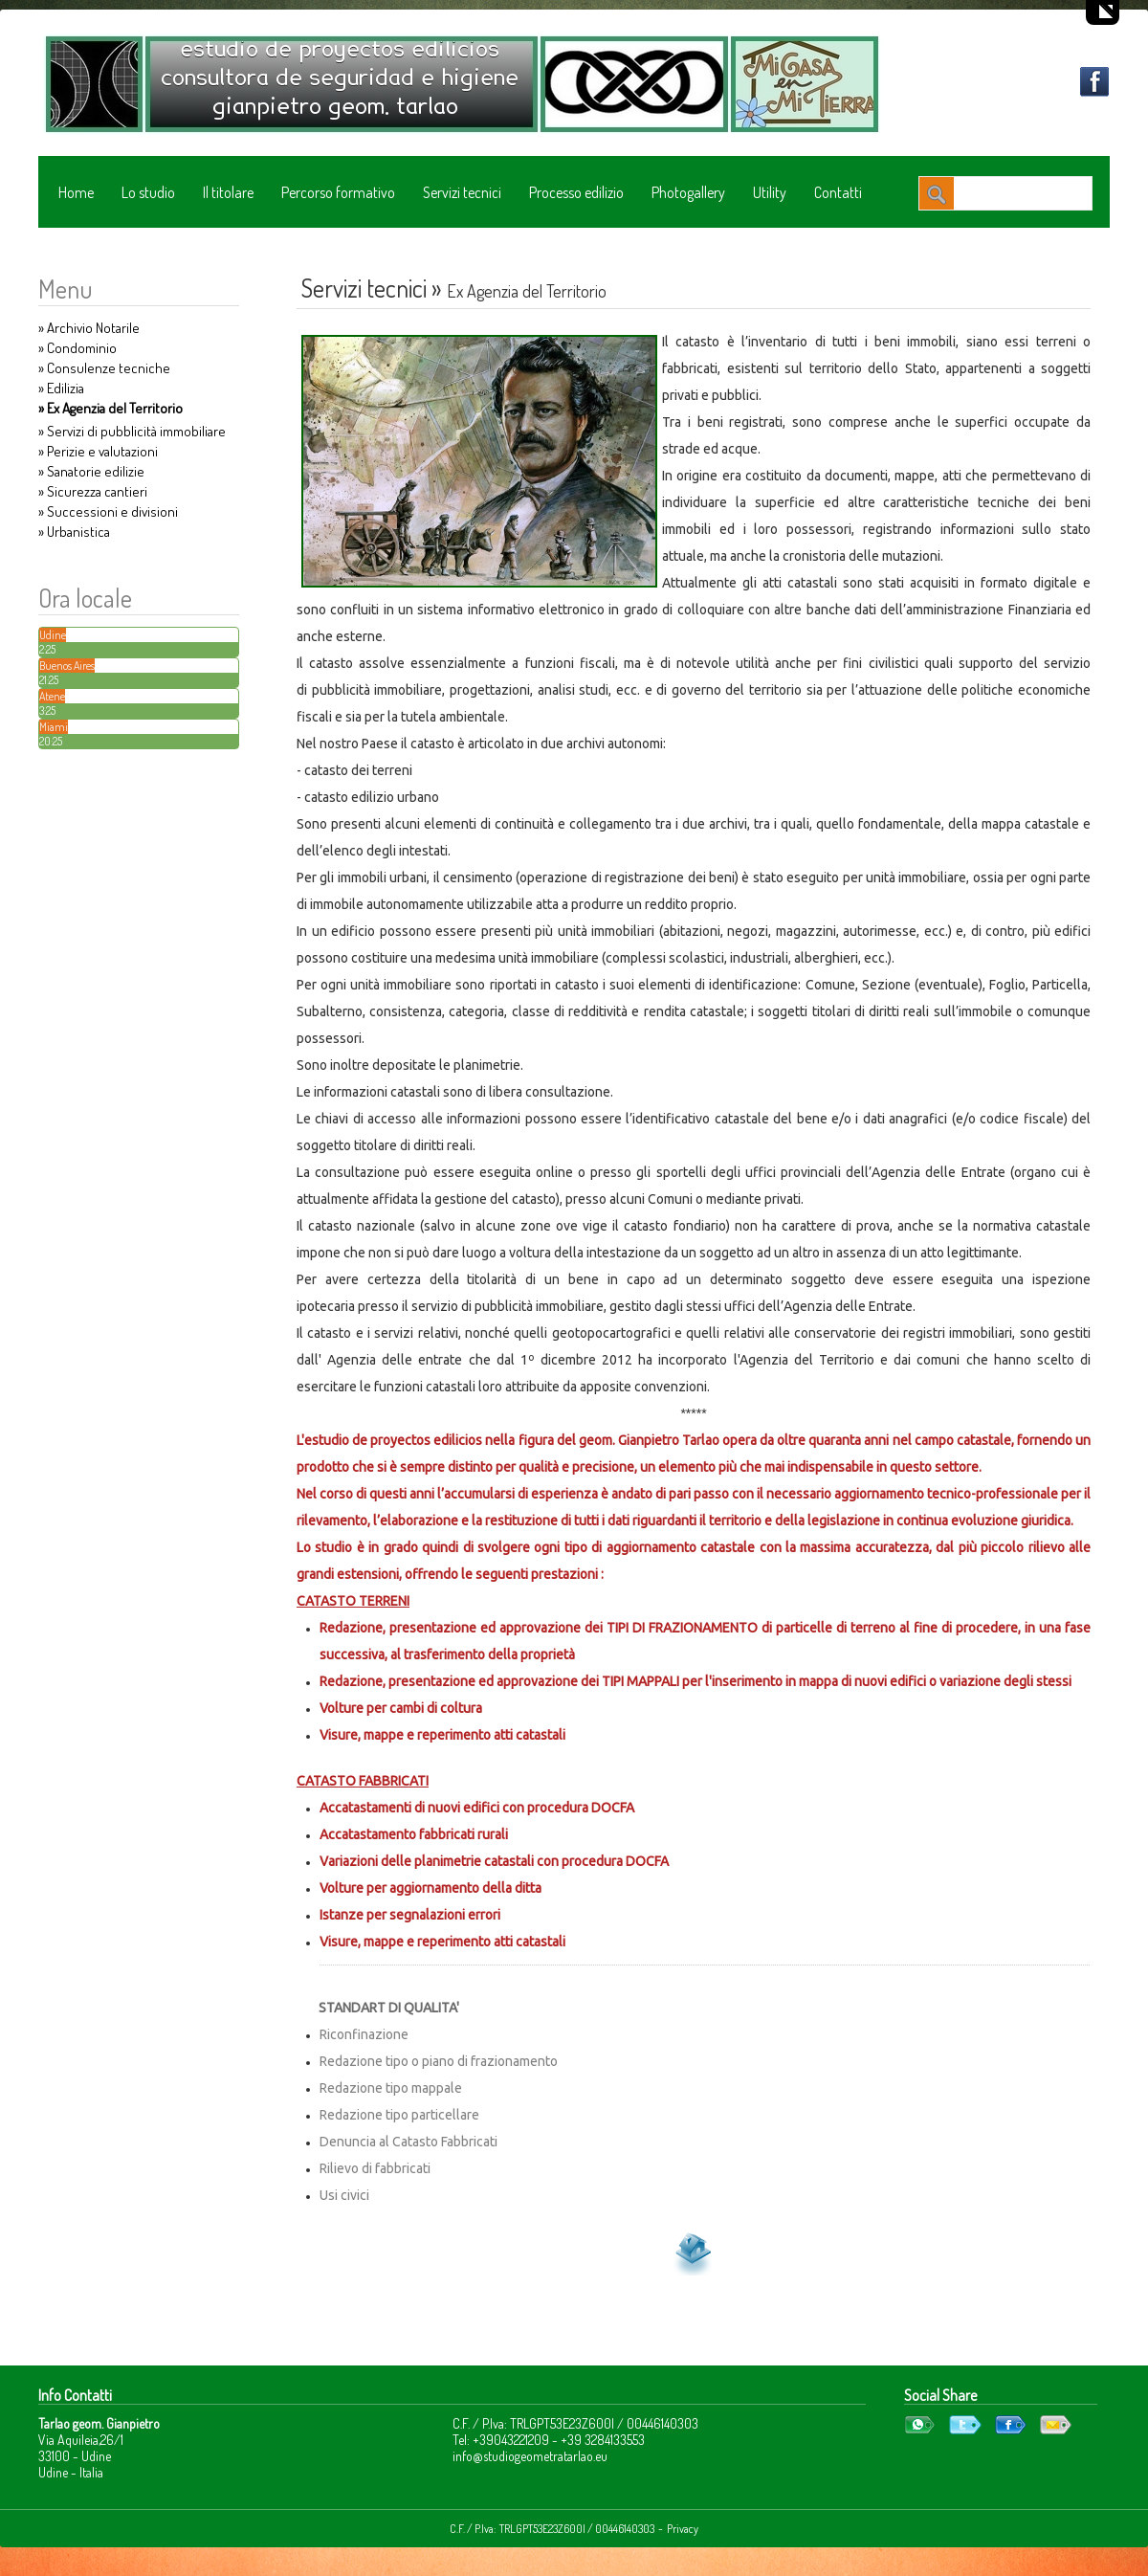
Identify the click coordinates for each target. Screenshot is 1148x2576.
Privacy (682, 2528)
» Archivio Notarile (89, 328)
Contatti (838, 192)
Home (76, 192)
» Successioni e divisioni (108, 511)
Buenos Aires (67, 665)
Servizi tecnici (462, 192)
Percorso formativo (338, 192)
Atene (52, 696)
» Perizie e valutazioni (98, 451)
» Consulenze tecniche (104, 368)
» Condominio (77, 348)
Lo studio (148, 192)
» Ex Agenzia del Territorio (110, 408)
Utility (769, 192)
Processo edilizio (576, 192)
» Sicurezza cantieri (92, 491)
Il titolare (228, 192)
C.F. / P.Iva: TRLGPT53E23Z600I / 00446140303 (552, 2528)
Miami (53, 727)
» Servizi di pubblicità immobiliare (132, 431)
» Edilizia (61, 388)
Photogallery (688, 192)
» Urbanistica (74, 531)
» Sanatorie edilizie (91, 471)
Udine (52, 635)
